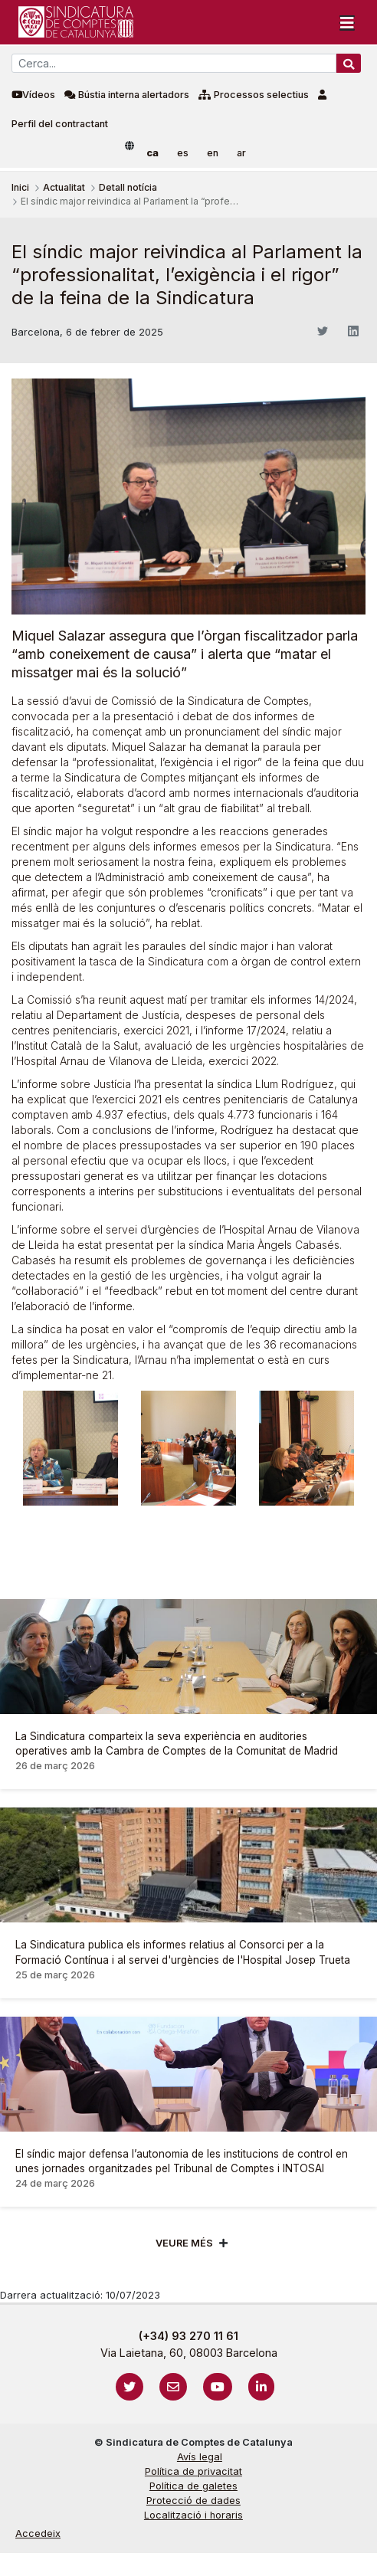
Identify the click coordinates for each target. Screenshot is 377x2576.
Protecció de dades (193, 2500)
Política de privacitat (193, 2471)
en (212, 153)
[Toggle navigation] (347, 22)
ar (241, 153)
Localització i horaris (193, 2515)
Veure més (184, 2243)
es (182, 153)
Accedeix (38, 2533)
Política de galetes (193, 2486)
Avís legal (199, 2457)
